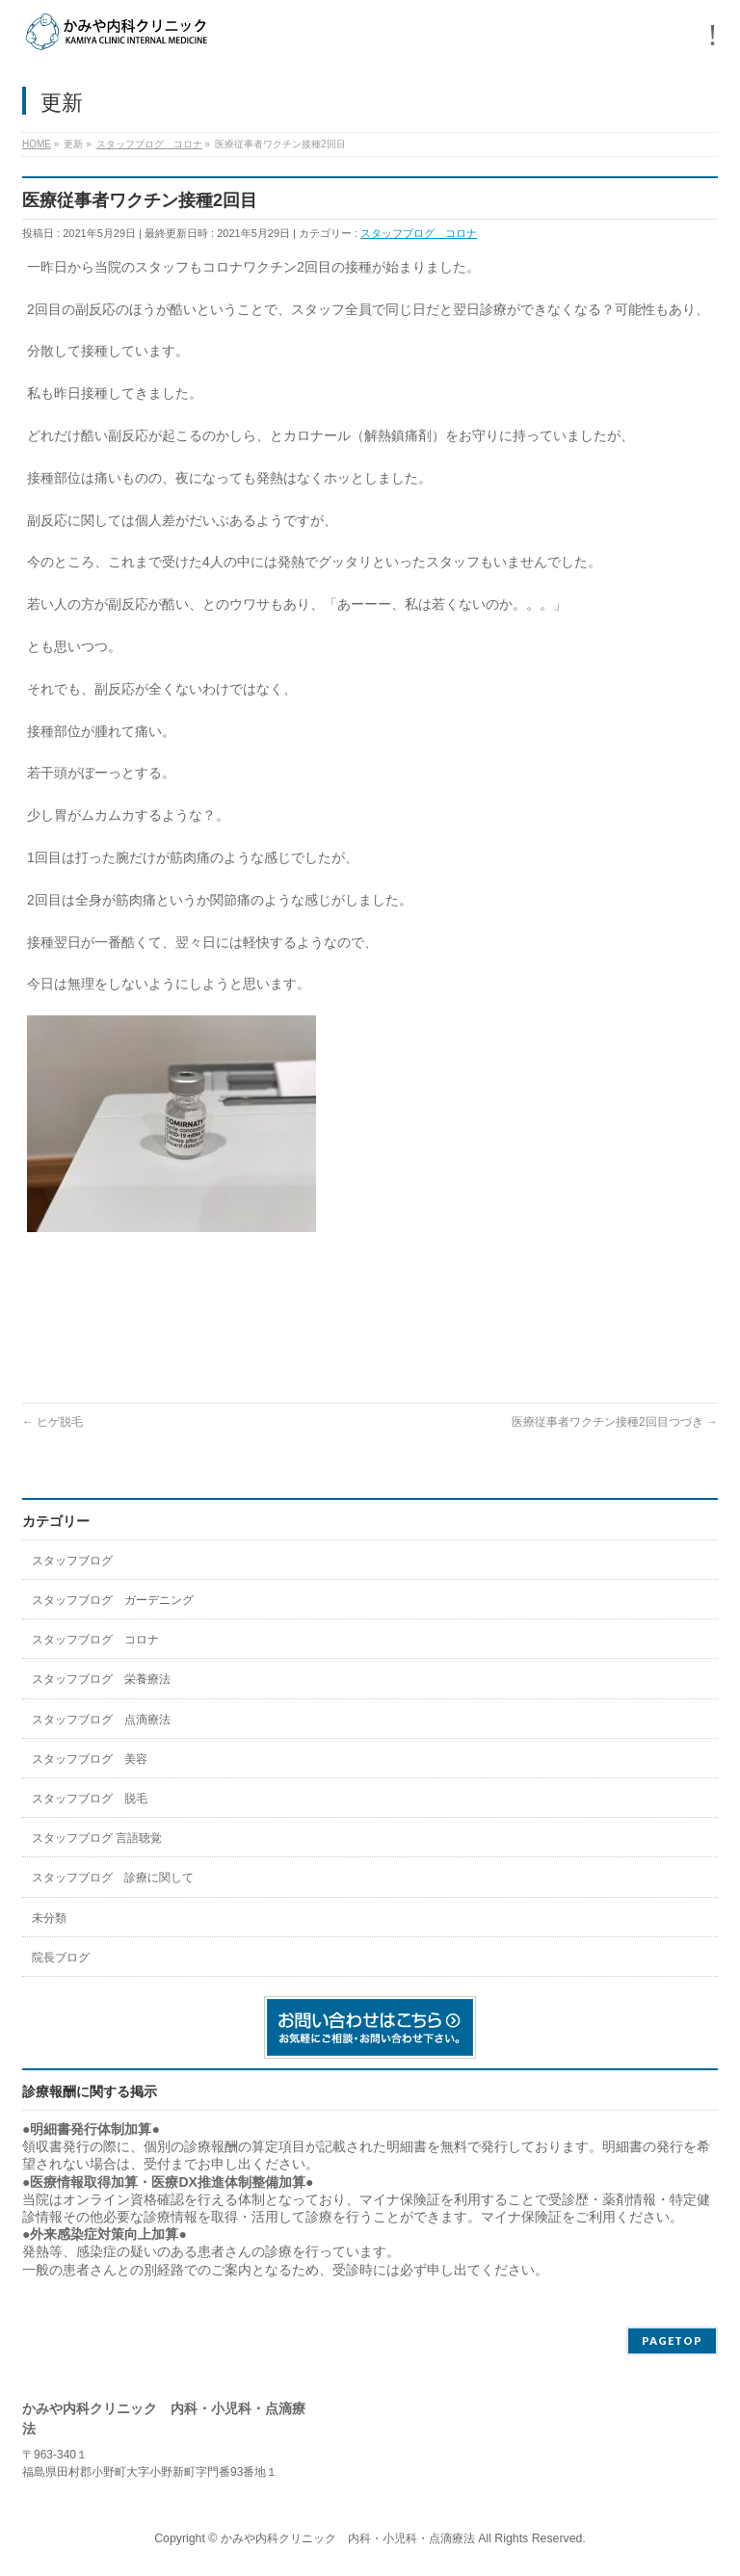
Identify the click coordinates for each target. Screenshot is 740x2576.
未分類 (49, 1918)
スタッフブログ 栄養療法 (101, 1679)
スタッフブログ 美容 (89, 1759)
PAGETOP (672, 2340)
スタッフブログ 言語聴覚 (97, 1838)
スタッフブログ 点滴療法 (101, 1719)
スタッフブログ (72, 1560)
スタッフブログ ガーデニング (113, 1600)
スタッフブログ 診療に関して (113, 1877)
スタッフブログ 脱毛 (89, 1798)
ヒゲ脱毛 (52, 1422)
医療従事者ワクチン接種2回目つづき (615, 1422)
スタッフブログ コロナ (418, 233)
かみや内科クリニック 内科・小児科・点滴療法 (348, 2538)
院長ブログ (61, 1957)
